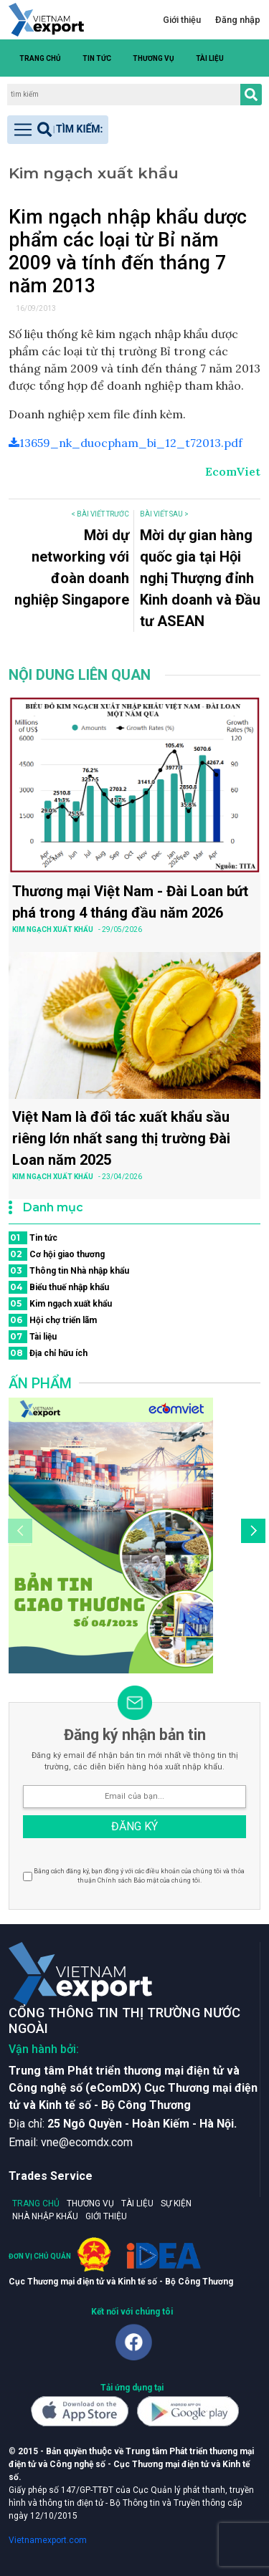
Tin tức (96, 58)
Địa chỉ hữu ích (48, 1353)
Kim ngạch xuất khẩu (60, 1303)
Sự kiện (176, 2203)
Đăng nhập (237, 19)
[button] (253, 58)
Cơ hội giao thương (57, 1254)
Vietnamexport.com (48, 2540)
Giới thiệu (182, 19)
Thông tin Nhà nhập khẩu (69, 1270)
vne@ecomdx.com (87, 2142)
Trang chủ (40, 58)
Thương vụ (153, 58)
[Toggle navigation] (57, 129)
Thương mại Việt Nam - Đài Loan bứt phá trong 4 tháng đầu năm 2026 (130, 902)
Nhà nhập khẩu (45, 2216)
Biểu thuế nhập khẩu (59, 1287)
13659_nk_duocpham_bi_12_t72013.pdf (125, 443)
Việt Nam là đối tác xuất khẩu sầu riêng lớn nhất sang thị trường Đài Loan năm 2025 (121, 1138)
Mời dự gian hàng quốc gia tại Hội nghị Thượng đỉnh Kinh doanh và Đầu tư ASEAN (200, 578)
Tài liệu (210, 58)
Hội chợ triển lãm (53, 1320)
